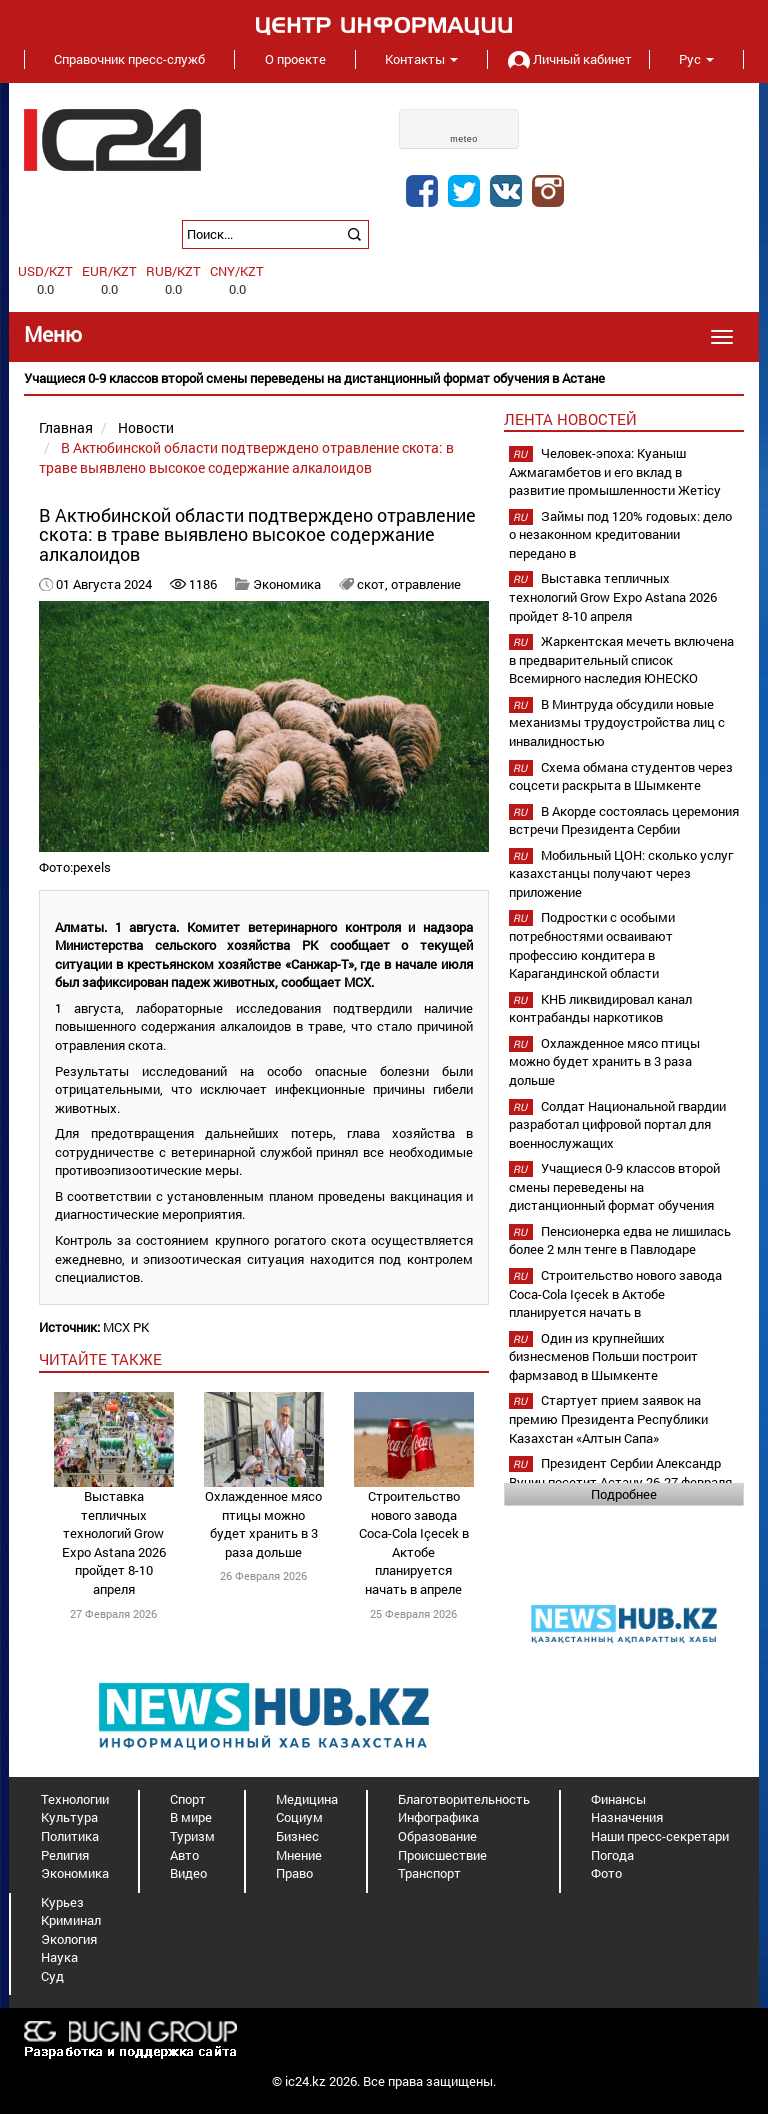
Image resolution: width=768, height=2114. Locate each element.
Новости (146, 427)
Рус (696, 59)
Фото (606, 1873)
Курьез (62, 1902)
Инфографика (438, 1817)
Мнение (299, 1855)
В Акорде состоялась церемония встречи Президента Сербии (624, 820)
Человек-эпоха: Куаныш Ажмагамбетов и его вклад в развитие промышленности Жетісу (615, 471)
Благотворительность (464, 1799)
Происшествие (442, 1855)
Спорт (188, 1799)
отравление (426, 584)
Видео (188, 1873)
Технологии (75, 1799)
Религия (65, 1855)
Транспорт (429, 1873)
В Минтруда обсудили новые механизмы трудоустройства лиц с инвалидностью (617, 722)
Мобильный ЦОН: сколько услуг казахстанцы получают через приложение (621, 873)
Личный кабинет (568, 59)
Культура (69, 1817)
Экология (69, 1939)
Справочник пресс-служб (129, 59)
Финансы (618, 1799)
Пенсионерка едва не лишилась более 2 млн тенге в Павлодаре (620, 1240)
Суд (52, 1976)
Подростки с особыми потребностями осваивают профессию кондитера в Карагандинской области (592, 945)
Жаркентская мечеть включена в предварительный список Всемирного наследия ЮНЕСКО (621, 659)
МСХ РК (126, 1327)
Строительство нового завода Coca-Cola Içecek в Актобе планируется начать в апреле (414, 1542)
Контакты (421, 59)
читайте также (100, 1359)
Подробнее (624, 1494)
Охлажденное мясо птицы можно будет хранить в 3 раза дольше (263, 1524)
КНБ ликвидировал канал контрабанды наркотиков (600, 1008)
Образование (437, 1836)
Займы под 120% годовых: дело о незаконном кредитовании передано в (620, 534)
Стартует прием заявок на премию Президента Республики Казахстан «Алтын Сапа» (608, 1418)
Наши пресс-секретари (660, 1836)
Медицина (307, 1799)
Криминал (71, 1920)
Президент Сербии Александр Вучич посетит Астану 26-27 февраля (620, 1472)
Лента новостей (570, 419)
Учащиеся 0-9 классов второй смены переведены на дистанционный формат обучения (614, 1186)
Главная (66, 427)
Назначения (627, 1817)
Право (294, 1873)
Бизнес (297, 1836)
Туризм (192, 1836)
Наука (59, 1957)
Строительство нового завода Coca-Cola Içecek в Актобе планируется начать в (615, 1293)
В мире (191, 1817)
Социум (299, 1817)
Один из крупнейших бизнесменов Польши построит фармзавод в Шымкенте (603, 1356)
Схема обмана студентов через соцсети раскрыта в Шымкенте (621, 776)
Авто (184, 1855)
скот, (374, 584)
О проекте (295, 59)
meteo (464, 139)
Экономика (287, 584)
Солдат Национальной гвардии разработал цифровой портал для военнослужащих (617, 1124)
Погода (612, 1855)
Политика (70, 1836)
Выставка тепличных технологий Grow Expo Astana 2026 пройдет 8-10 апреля (114, 1542)
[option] (384, 378)
